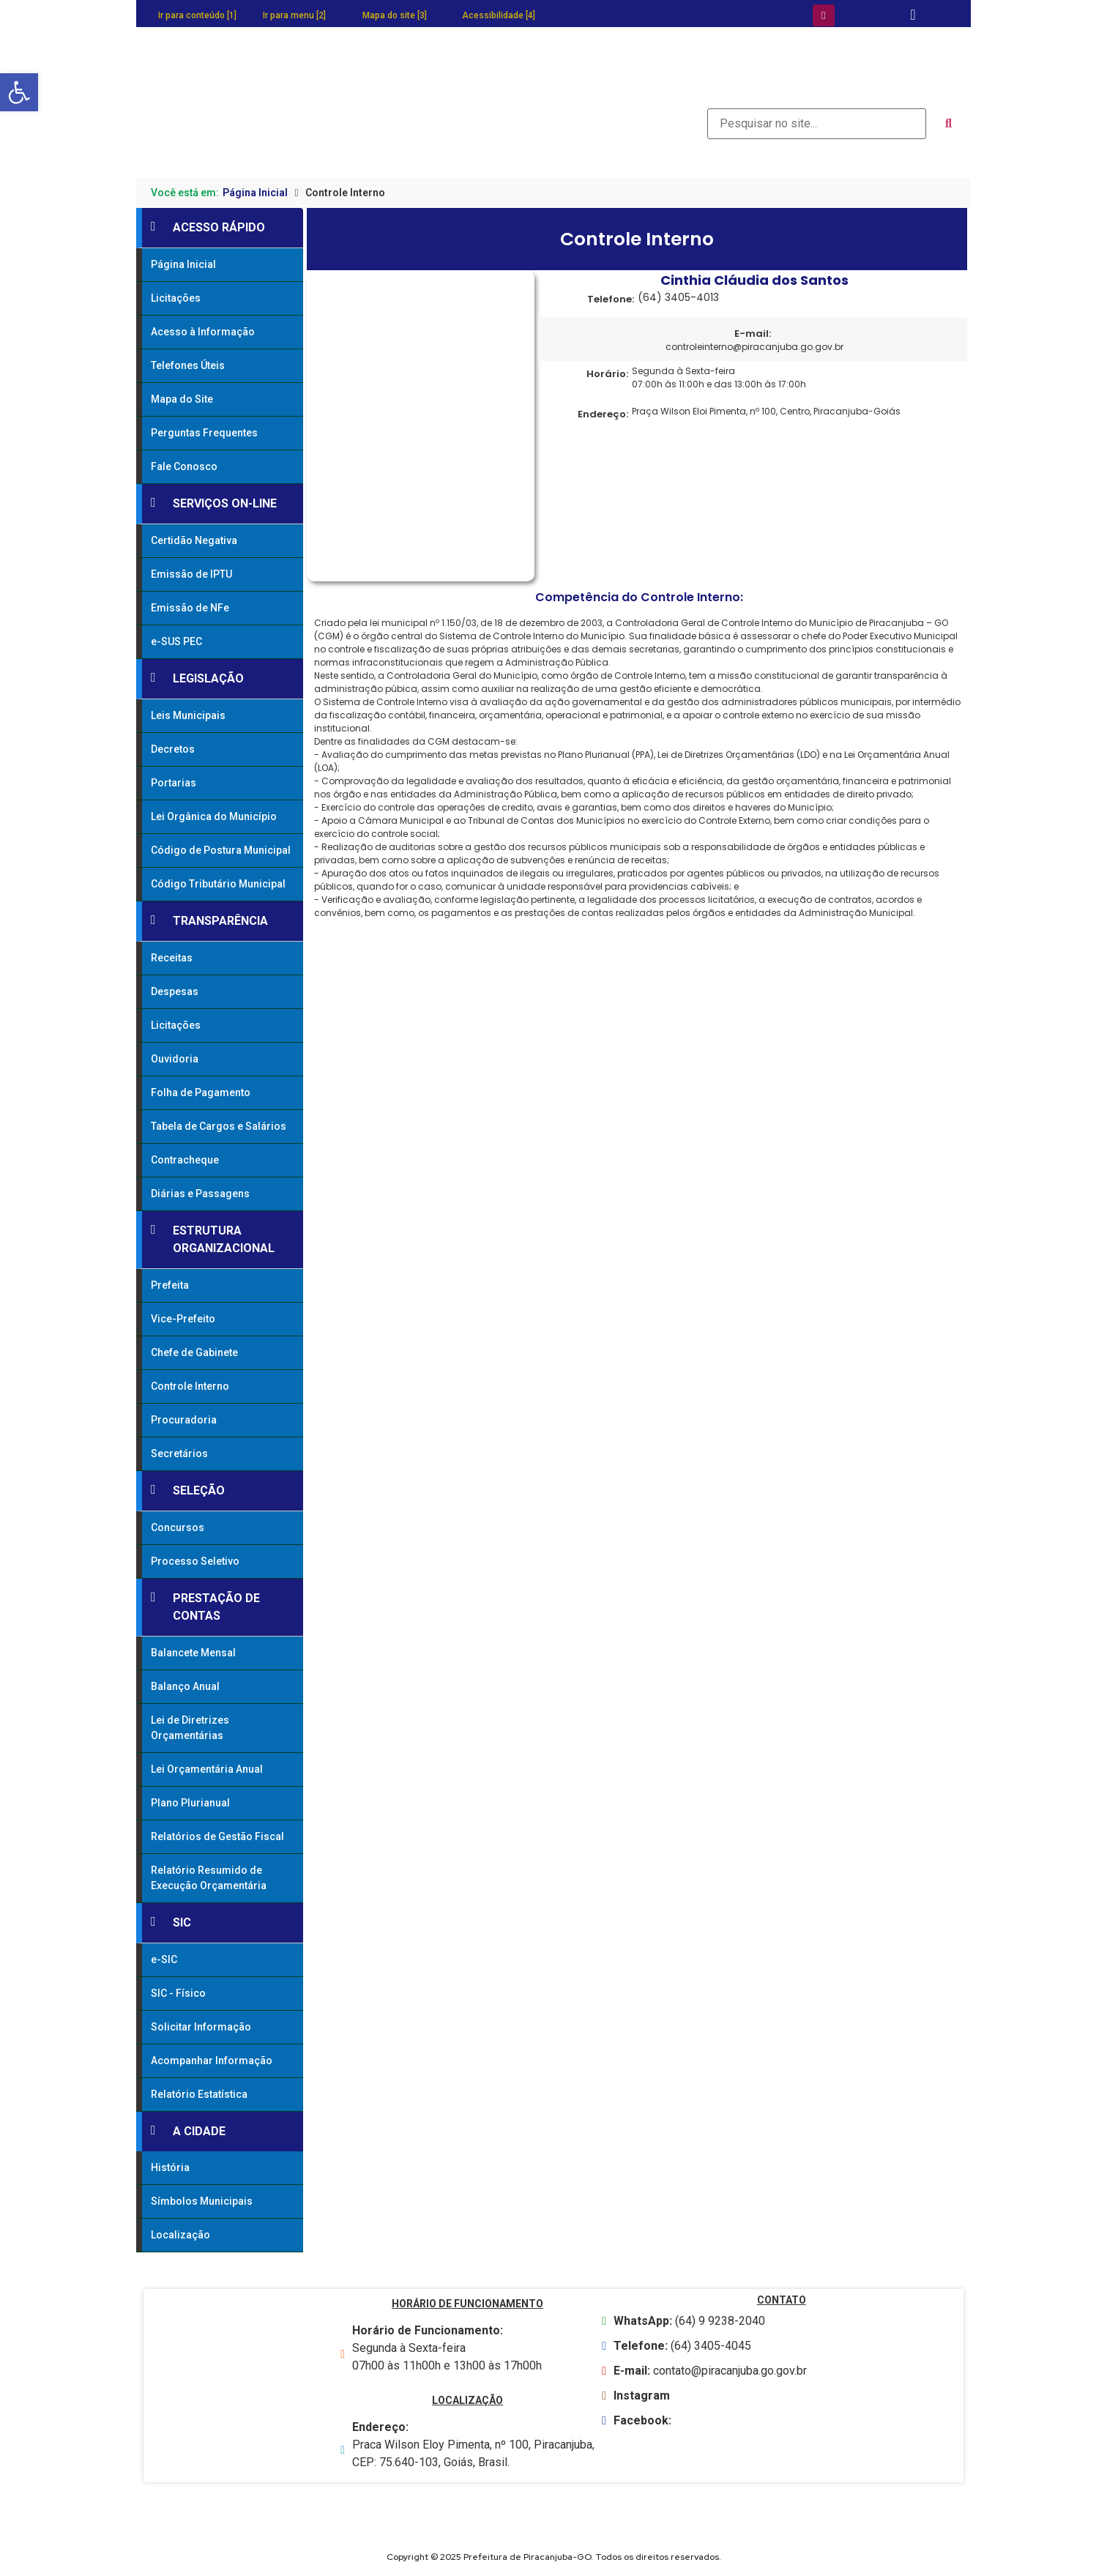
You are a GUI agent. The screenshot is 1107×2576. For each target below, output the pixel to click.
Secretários (179, 1453)
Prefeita (170, 1285)
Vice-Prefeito (183, 1319)
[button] (19, 92)
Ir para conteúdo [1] (197, 15)
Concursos (177, 1527)
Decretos (173, 749)
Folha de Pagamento (200, 1092)
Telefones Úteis (188, 365)
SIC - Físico (178, 1993)
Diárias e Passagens (200, 1193)
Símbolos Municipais (202, 2201)
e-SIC (164, 1959)
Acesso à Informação (203, 332)
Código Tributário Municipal (218, 884)
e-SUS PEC (176, 641)
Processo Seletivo (195, 1561)
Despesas (174, 991)
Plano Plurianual (190, 1803)
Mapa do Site (182, 399)
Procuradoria (184, 1420)
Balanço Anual (185, 1686)
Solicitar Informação (201, 2027)
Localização (180, 2235)
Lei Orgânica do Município (214, 816)
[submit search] (948, 123)
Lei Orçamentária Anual (207, 1769)
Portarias (173, 783)
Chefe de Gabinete (194, 1352)
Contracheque (185, 1160)
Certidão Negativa (194, 540)
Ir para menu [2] (294, 15)
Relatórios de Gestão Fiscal (217, 1836)
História (170, 2167)
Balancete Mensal (193, 1653)
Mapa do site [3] (394, 15)
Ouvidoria (174, 1059)
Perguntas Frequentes (204, 433)
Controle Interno (190, 1386)
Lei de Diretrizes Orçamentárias (190, 1727)
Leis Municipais (188, 715)
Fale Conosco (184, 466)
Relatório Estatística (199, 2094)
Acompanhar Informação (211, 2060)
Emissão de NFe (190, 608)
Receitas (172, 958)
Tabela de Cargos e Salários (218, 1126)
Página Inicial (255, 192)
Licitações (176, 298)
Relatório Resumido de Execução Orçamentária (208, 1877)
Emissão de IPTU (191, 574)
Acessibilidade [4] (498, 15)
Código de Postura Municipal (221, 850)
